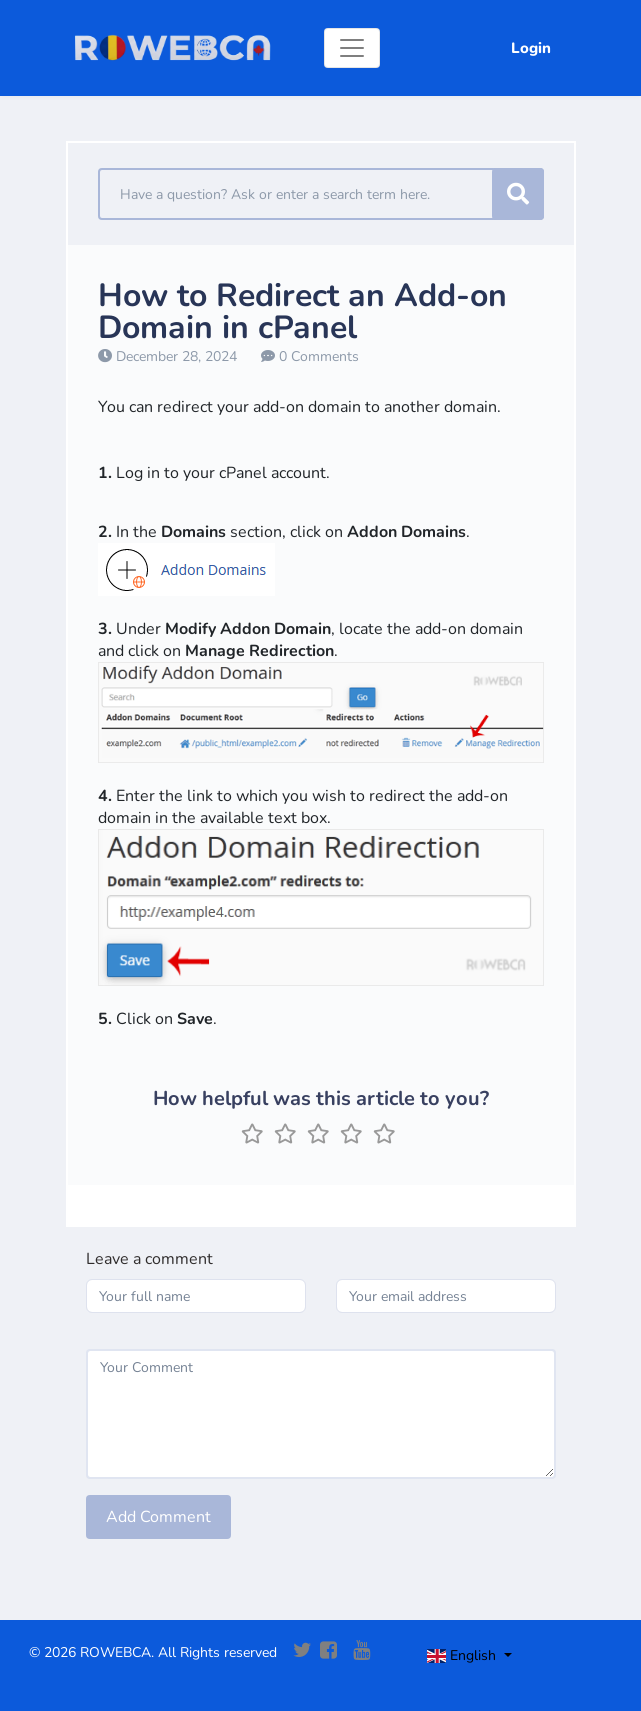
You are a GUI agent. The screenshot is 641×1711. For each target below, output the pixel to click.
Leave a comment (149, 1259)
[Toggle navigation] (352, 48)
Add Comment (158, 1517)
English (463, 1655)
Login (531, 48)
